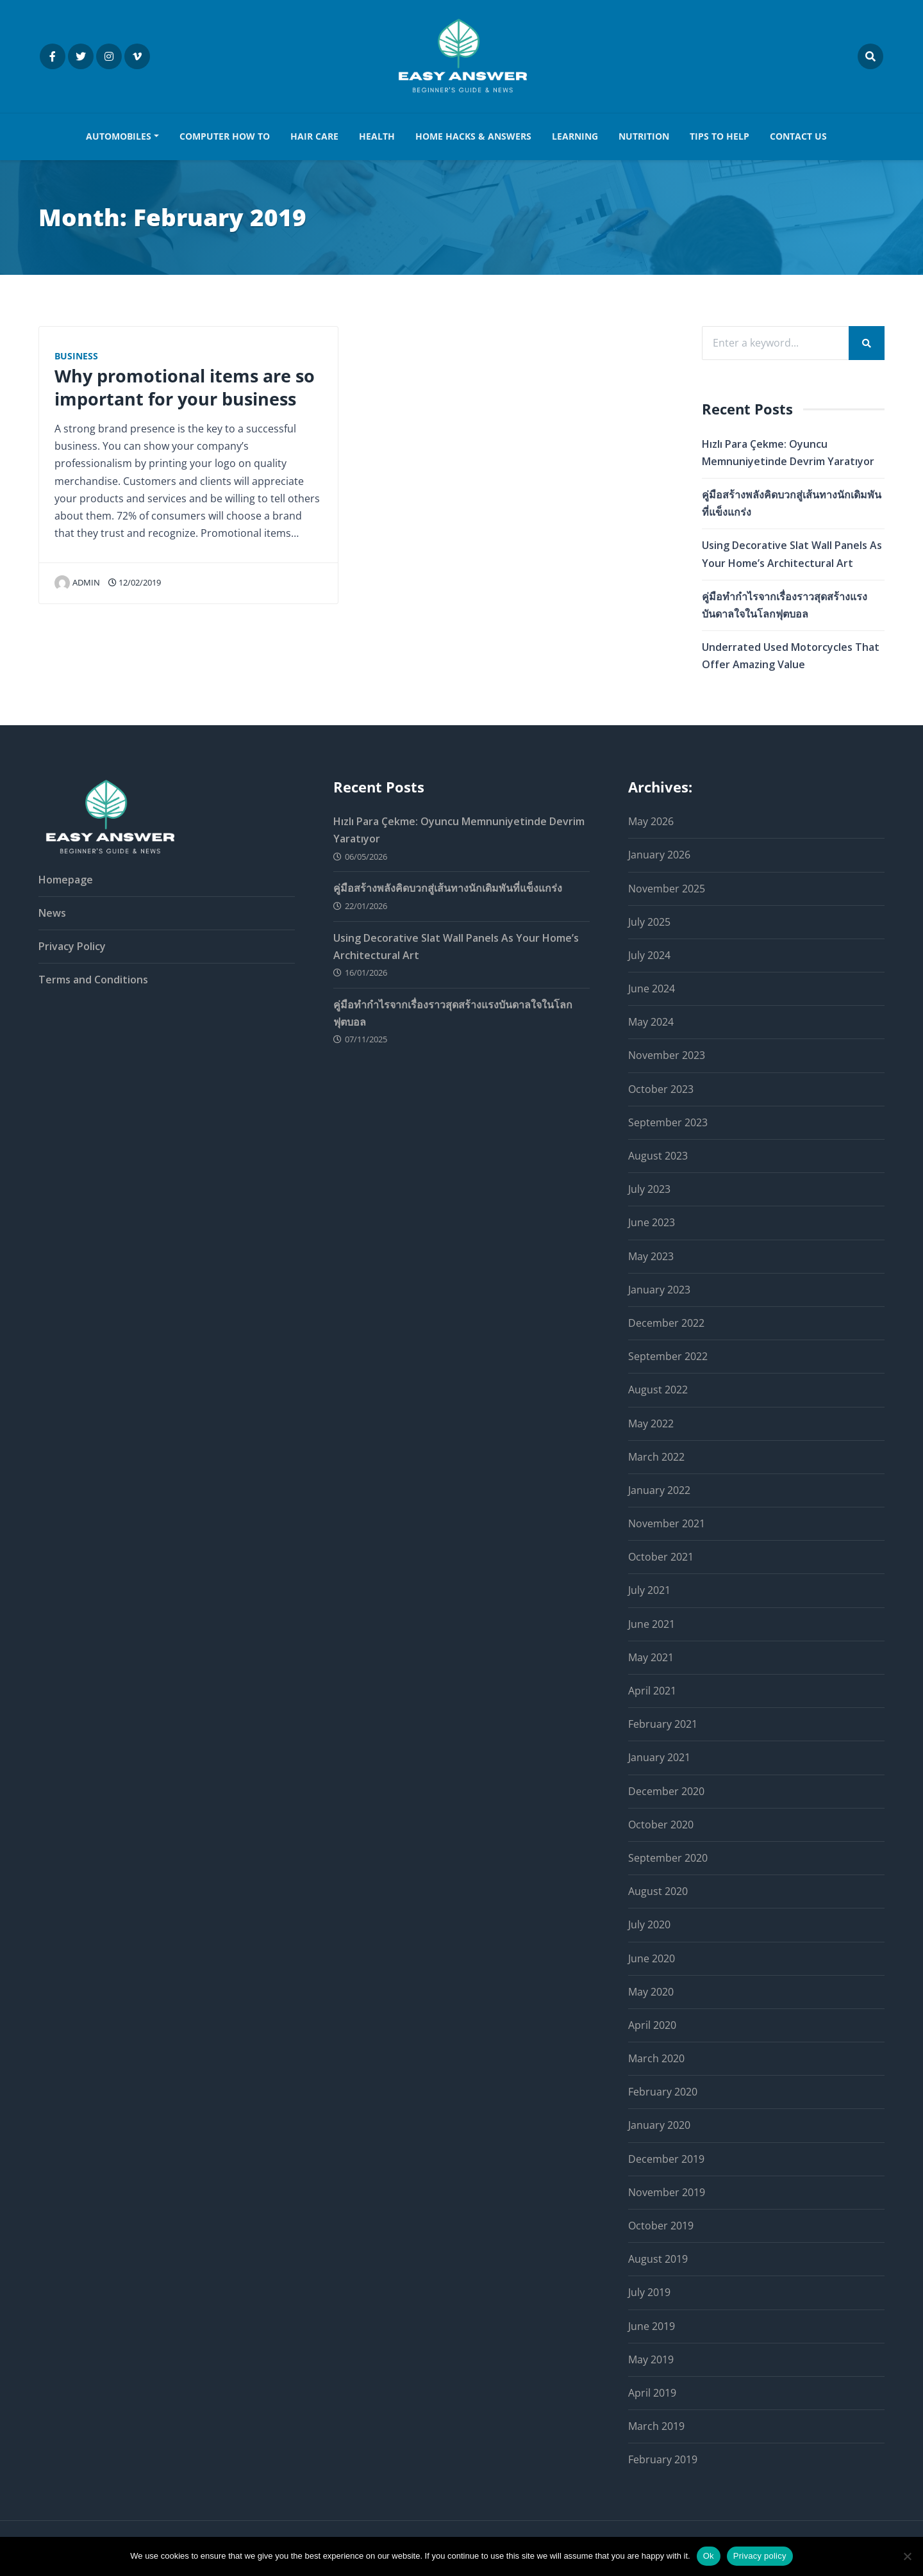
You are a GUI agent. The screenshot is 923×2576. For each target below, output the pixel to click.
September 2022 (668, 1356)
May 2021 (651, 1657)
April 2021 (652, 1691)
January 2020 (659, 2126)
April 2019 (652, 2393)
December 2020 (666, 1791)
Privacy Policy (72, 946)
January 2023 (659, 1290)
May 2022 (651, 1423)
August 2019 (658, 2259)
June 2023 (651, 1223)
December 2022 (666, 1323)
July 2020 (649, 1925)
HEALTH (377, 136)
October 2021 (661, 1557)
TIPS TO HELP (719, 136)
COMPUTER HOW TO (224, 136)
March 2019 (656, 2426)
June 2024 (651, 988)
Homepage (65, 880)
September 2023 (668, 1122)
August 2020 (658, 1891)
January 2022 (659, 1490)
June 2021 (651, 1624)
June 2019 (651, 2326)
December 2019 (666, 2159)
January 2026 (659, 855)
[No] (907, 2556)
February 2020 (662, 2092)
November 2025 (666, 889)
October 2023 (661, 1089)
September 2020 (668, 1858)
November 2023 (666, 1056)
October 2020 (661, 1824)
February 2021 (662, 1724)
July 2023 (649, 1189)
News (52, 913)
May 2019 (651, 2359)
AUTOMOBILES (118, 136)
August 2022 (658, 1390)
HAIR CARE (314, 136)
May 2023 (651, 1256)
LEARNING (575, 136)
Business (76, 356)
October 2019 (661, 2226)
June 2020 (651, 1958)
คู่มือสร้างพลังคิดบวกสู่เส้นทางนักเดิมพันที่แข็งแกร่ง (447, 889)
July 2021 (649, 1591)
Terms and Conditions (93, 979)
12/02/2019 (134, 582)
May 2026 (651, 821)
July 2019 (649, 2293)
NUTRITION (644, 136)
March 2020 (656, 2058)
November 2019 (666, 2192)
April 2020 (652, 2025)
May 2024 (651, 1022)
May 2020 (651, 1992)
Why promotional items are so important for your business (184, 387)
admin (77, 582)
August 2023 (658, 1156)
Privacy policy (759, 2556)
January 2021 (659, 1758)
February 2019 (662, 2460)
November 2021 (666, 1523)
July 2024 (649, 955)
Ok (708, 2556)
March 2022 (656, 1457)
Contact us (798, 136)
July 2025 (649, 922)
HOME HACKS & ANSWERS (473, 136)
